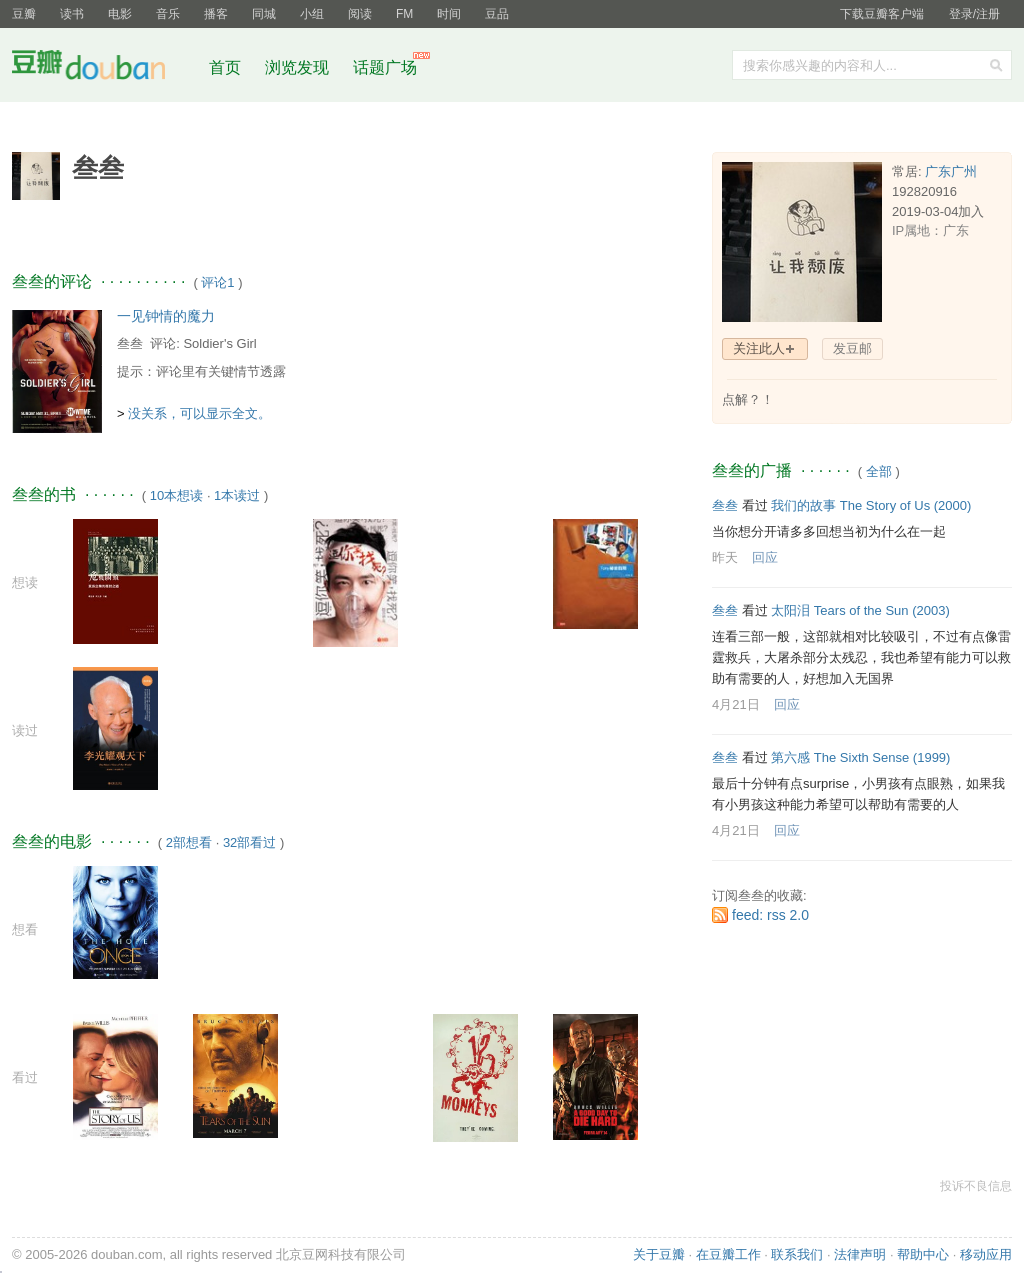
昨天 (725, 557)
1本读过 (237, 495)
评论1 (217, 282)
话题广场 (385, 67)
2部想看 (189, 842)
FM (404, 14)
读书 (72, 14)
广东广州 (951, 171)
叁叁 (130, 343)
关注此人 (759, 348)
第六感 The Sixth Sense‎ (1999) (860, 757)
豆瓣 (24, 14)
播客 (216, 14)
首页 (225, 67)
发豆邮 (852, 348)
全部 (879, 471)
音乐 (168, 14)
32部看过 (249, 842)
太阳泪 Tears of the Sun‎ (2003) (860, 610)
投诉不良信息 (976, 1186)
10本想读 (176, 495)
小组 (312, 14)
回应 (765, 557)
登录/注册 (974, 14)
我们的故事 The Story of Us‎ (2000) (871, 505)
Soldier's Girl (219, 343)
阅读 (360, 14)
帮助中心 (923, 1254)
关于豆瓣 (659, 1254)
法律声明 (860, 1254)
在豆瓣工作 (728, 1254)
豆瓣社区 (104, 68)
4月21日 (736, 704)
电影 (120, 14)
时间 (449, 14)
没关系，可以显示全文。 (199, 413)
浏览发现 (299, 67)
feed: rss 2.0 (770, 915)
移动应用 (986, 1254)
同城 (264, 14)
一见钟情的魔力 (166, 316)
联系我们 (797, 1254)
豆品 (497, 14)
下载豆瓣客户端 (882, 14)
